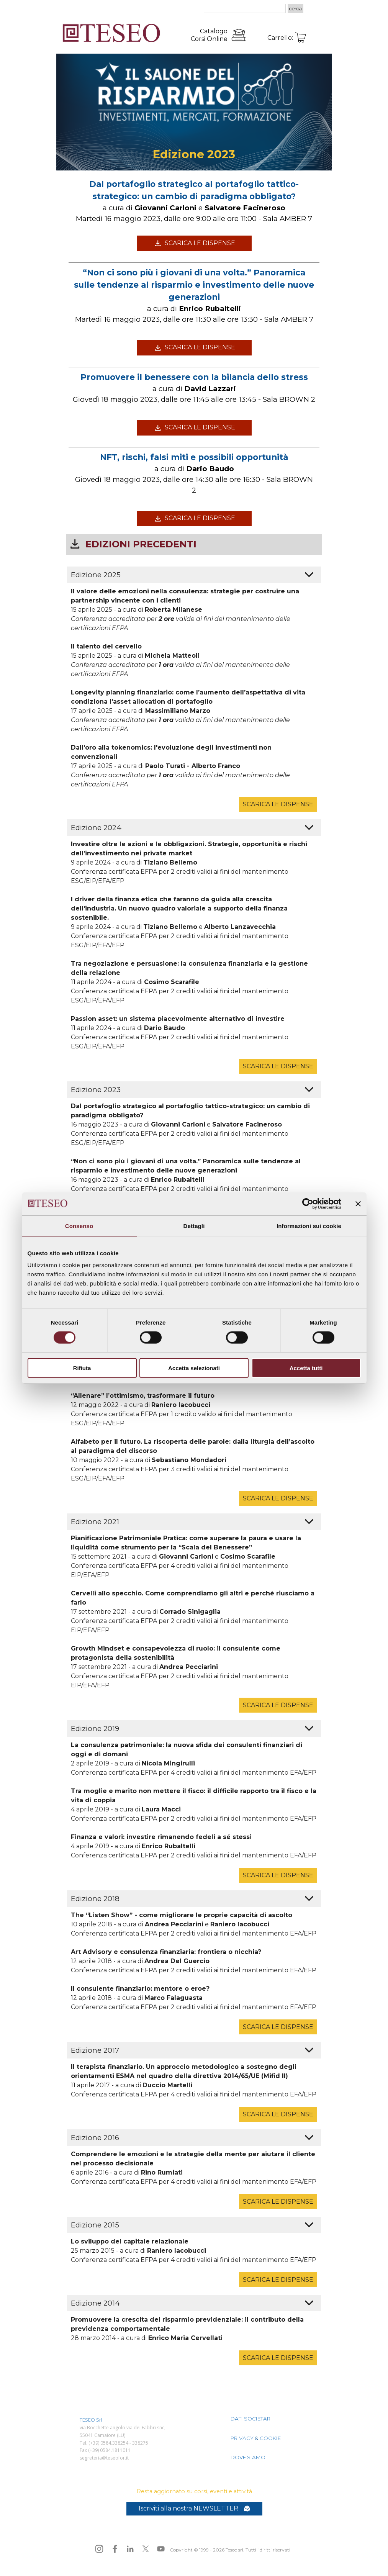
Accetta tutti (306, 1368)
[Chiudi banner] (358, 1203)
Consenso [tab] (79, 1225)
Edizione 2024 (96, 827)
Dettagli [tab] (194, 1225)
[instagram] (99, 2548)
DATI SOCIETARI (251, 2419)
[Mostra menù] (318, 9)
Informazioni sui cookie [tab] (309, 1225)
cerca (295, 8)
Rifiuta (82, 1368)
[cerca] (245, 8)
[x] (145, 2548)
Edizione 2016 (95, 2137)
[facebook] (115, 2548)
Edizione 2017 (95, 2050)
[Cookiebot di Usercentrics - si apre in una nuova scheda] (307, 1203)
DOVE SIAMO (248, 2457)
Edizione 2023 (96, 1089)
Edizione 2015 (95, 2225)
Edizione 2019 (95, 1728)
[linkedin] (130, 2548)
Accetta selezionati (194, 1368)
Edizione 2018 (95, 1898)
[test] (194, 243)
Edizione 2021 (95, 1521)
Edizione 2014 (95, 2303)
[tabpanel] (196, 35)
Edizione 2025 (96, 574)
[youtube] (161, 2548)
